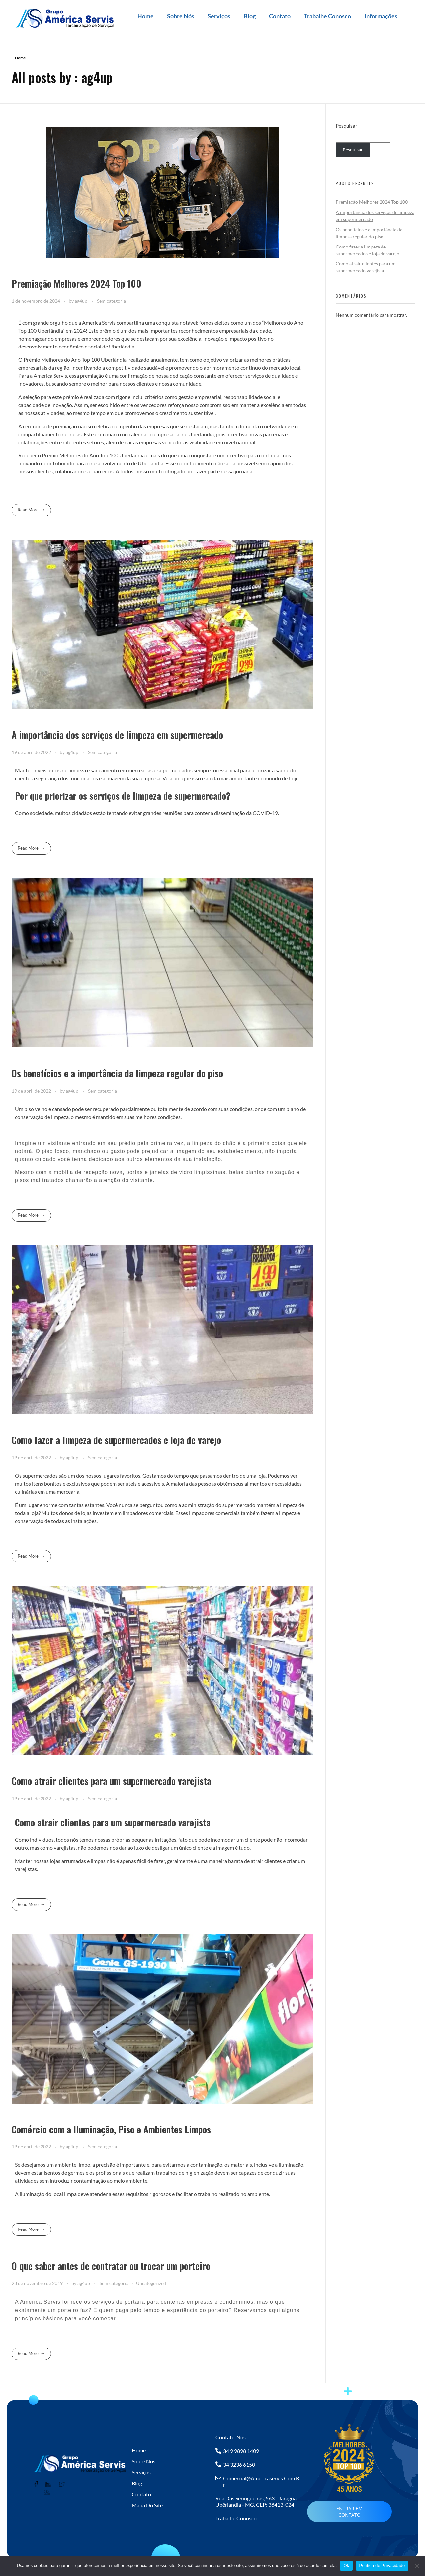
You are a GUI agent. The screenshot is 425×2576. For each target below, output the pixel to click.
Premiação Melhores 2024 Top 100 (76, 283)
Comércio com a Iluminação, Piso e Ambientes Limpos (111, 2129)
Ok (346, 2565)
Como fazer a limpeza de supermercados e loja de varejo (116, 1440)
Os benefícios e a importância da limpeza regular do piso (117, 1073)
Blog (250, 16)
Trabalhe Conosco (327, 16)
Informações (380, 16)
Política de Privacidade (382, 2565)
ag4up (81, 301)
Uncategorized (151, 2283)
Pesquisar (346, 126)
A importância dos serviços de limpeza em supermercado (117, 735)
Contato (280, 16)
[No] (416, 2565)
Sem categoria (111, 301)
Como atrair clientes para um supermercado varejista (111, 1781)
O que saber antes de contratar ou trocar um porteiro (111, 2266)
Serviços (219, 16)
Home (145, 16)
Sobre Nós (180, 16)
